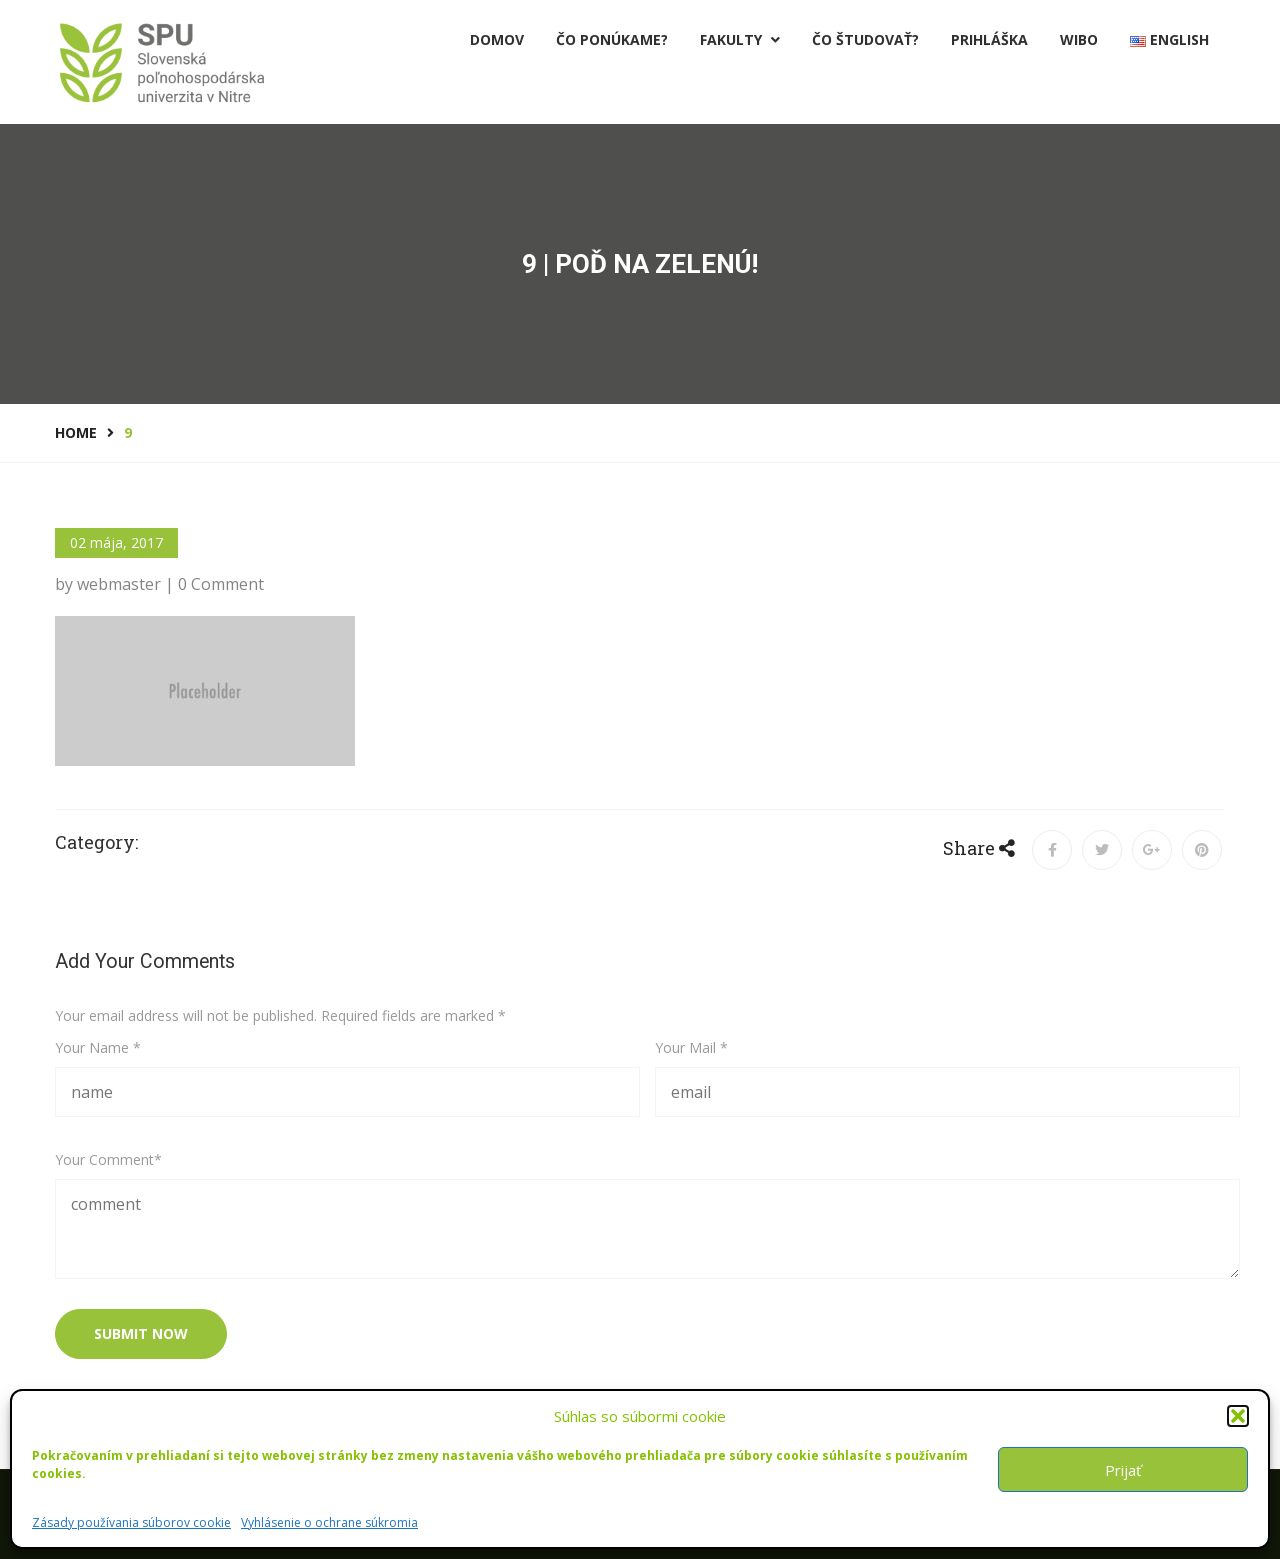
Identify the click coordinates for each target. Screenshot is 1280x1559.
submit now (141, 1333)
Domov (497, 39)
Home (76, 432)
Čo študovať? (865, 39)
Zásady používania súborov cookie (131, 1522)
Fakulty (740, 39)
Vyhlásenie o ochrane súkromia (329, 1522)
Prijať (1123, 1470)
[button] (1238, 1416)
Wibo (1079, 39)
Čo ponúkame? (612, 39)
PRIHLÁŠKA (989, 39)
